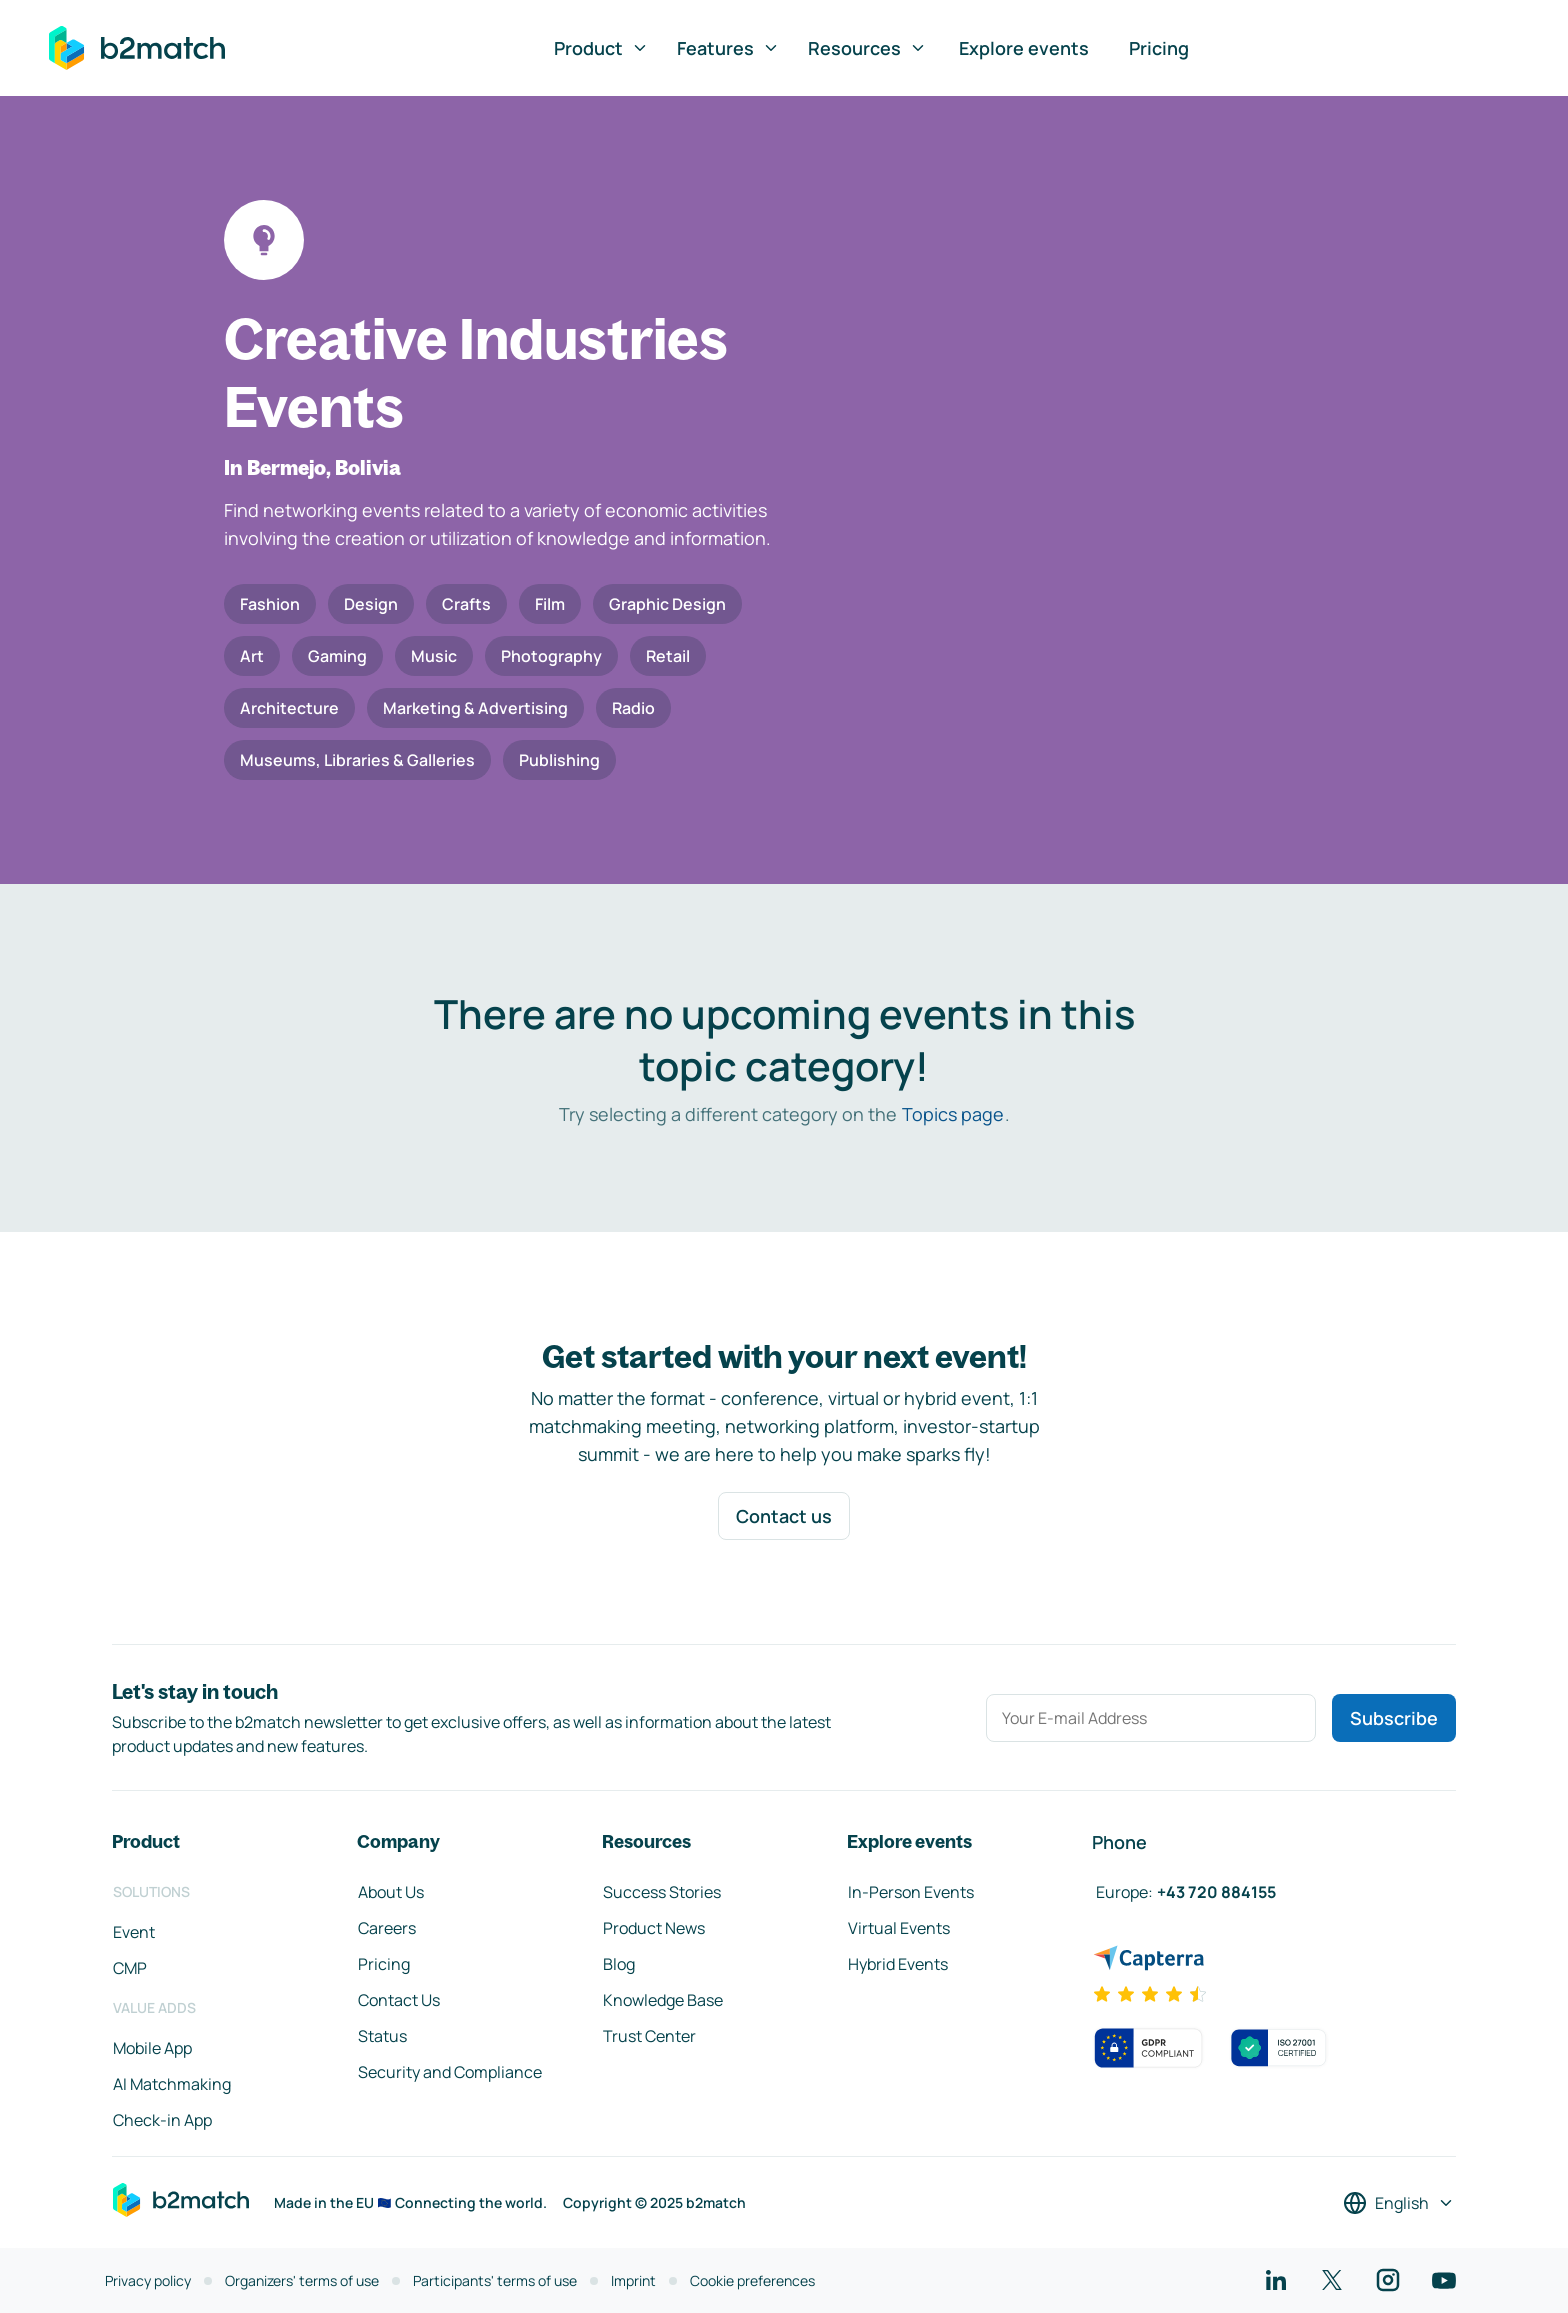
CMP (130, 1968)
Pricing (1159, 48)
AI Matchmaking (172, 2084)
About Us (391, 1892)
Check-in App (162, 2120)
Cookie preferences (752, 2280)
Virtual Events (899, 1928)
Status (382, 2036)
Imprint (633, 2280)
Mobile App (152, 2048)
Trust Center (649, 2036)
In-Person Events (911, 1892)
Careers (387, 1928)
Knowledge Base (663, 2000)
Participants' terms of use (495, 2280)
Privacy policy (148, 2280)
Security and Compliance (450, 2072)
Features (728, 48)
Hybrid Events (898, 1964)
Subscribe (1394, 1718)
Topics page (953, 1114)
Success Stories (662, 1892)
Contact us (784, 1516)
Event (134, 1932)
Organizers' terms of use (302, 2280)
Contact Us (399, 2000)
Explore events (1024, 48)
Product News (654, 1928)
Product (601, 48)
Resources (867, 48)
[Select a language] (1399, 2203)
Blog (619, 1964)
